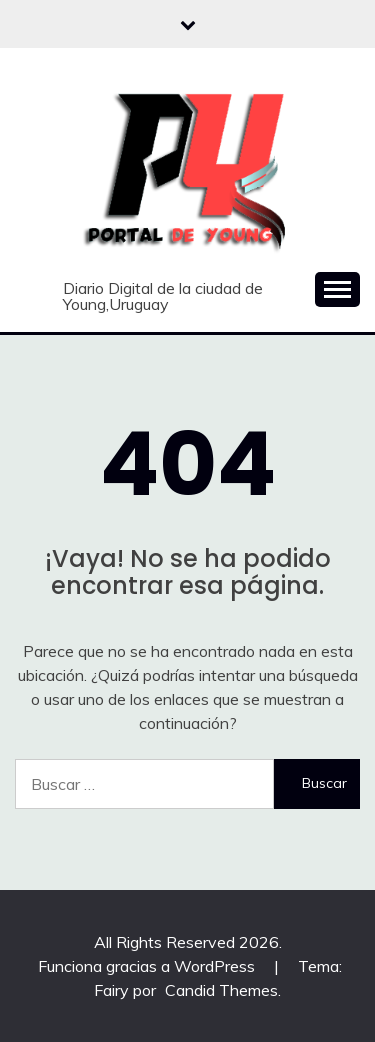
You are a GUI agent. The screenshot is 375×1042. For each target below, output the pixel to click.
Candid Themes (221, 990)
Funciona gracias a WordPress (148, 966)
